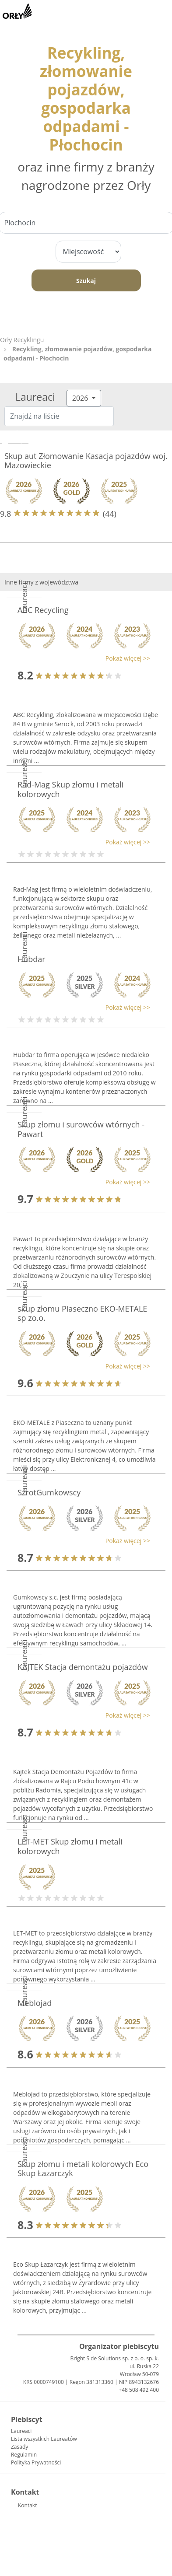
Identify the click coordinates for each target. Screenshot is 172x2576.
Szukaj (86, 280)
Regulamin (24, 2454)
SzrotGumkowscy (49, 1492)
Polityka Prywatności (36, 2462)
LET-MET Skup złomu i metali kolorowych (70, 1846)
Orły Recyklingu (22, 340)
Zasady (19, 2446)
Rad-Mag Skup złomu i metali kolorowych (70, 789)
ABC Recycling (43, 610)
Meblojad (35, 2003)
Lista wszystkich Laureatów (44, 2439)
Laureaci (21, 2431)
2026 (81, 398)
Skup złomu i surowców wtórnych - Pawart (81, 1129)
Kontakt (27, 2505)
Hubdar (32, 959)
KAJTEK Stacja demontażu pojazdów (83, 1667)
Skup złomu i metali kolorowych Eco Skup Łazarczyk (83, 2169)
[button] (81, 658)
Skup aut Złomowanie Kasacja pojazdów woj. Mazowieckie (85, 461)
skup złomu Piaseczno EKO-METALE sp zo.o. (82, 1313)
